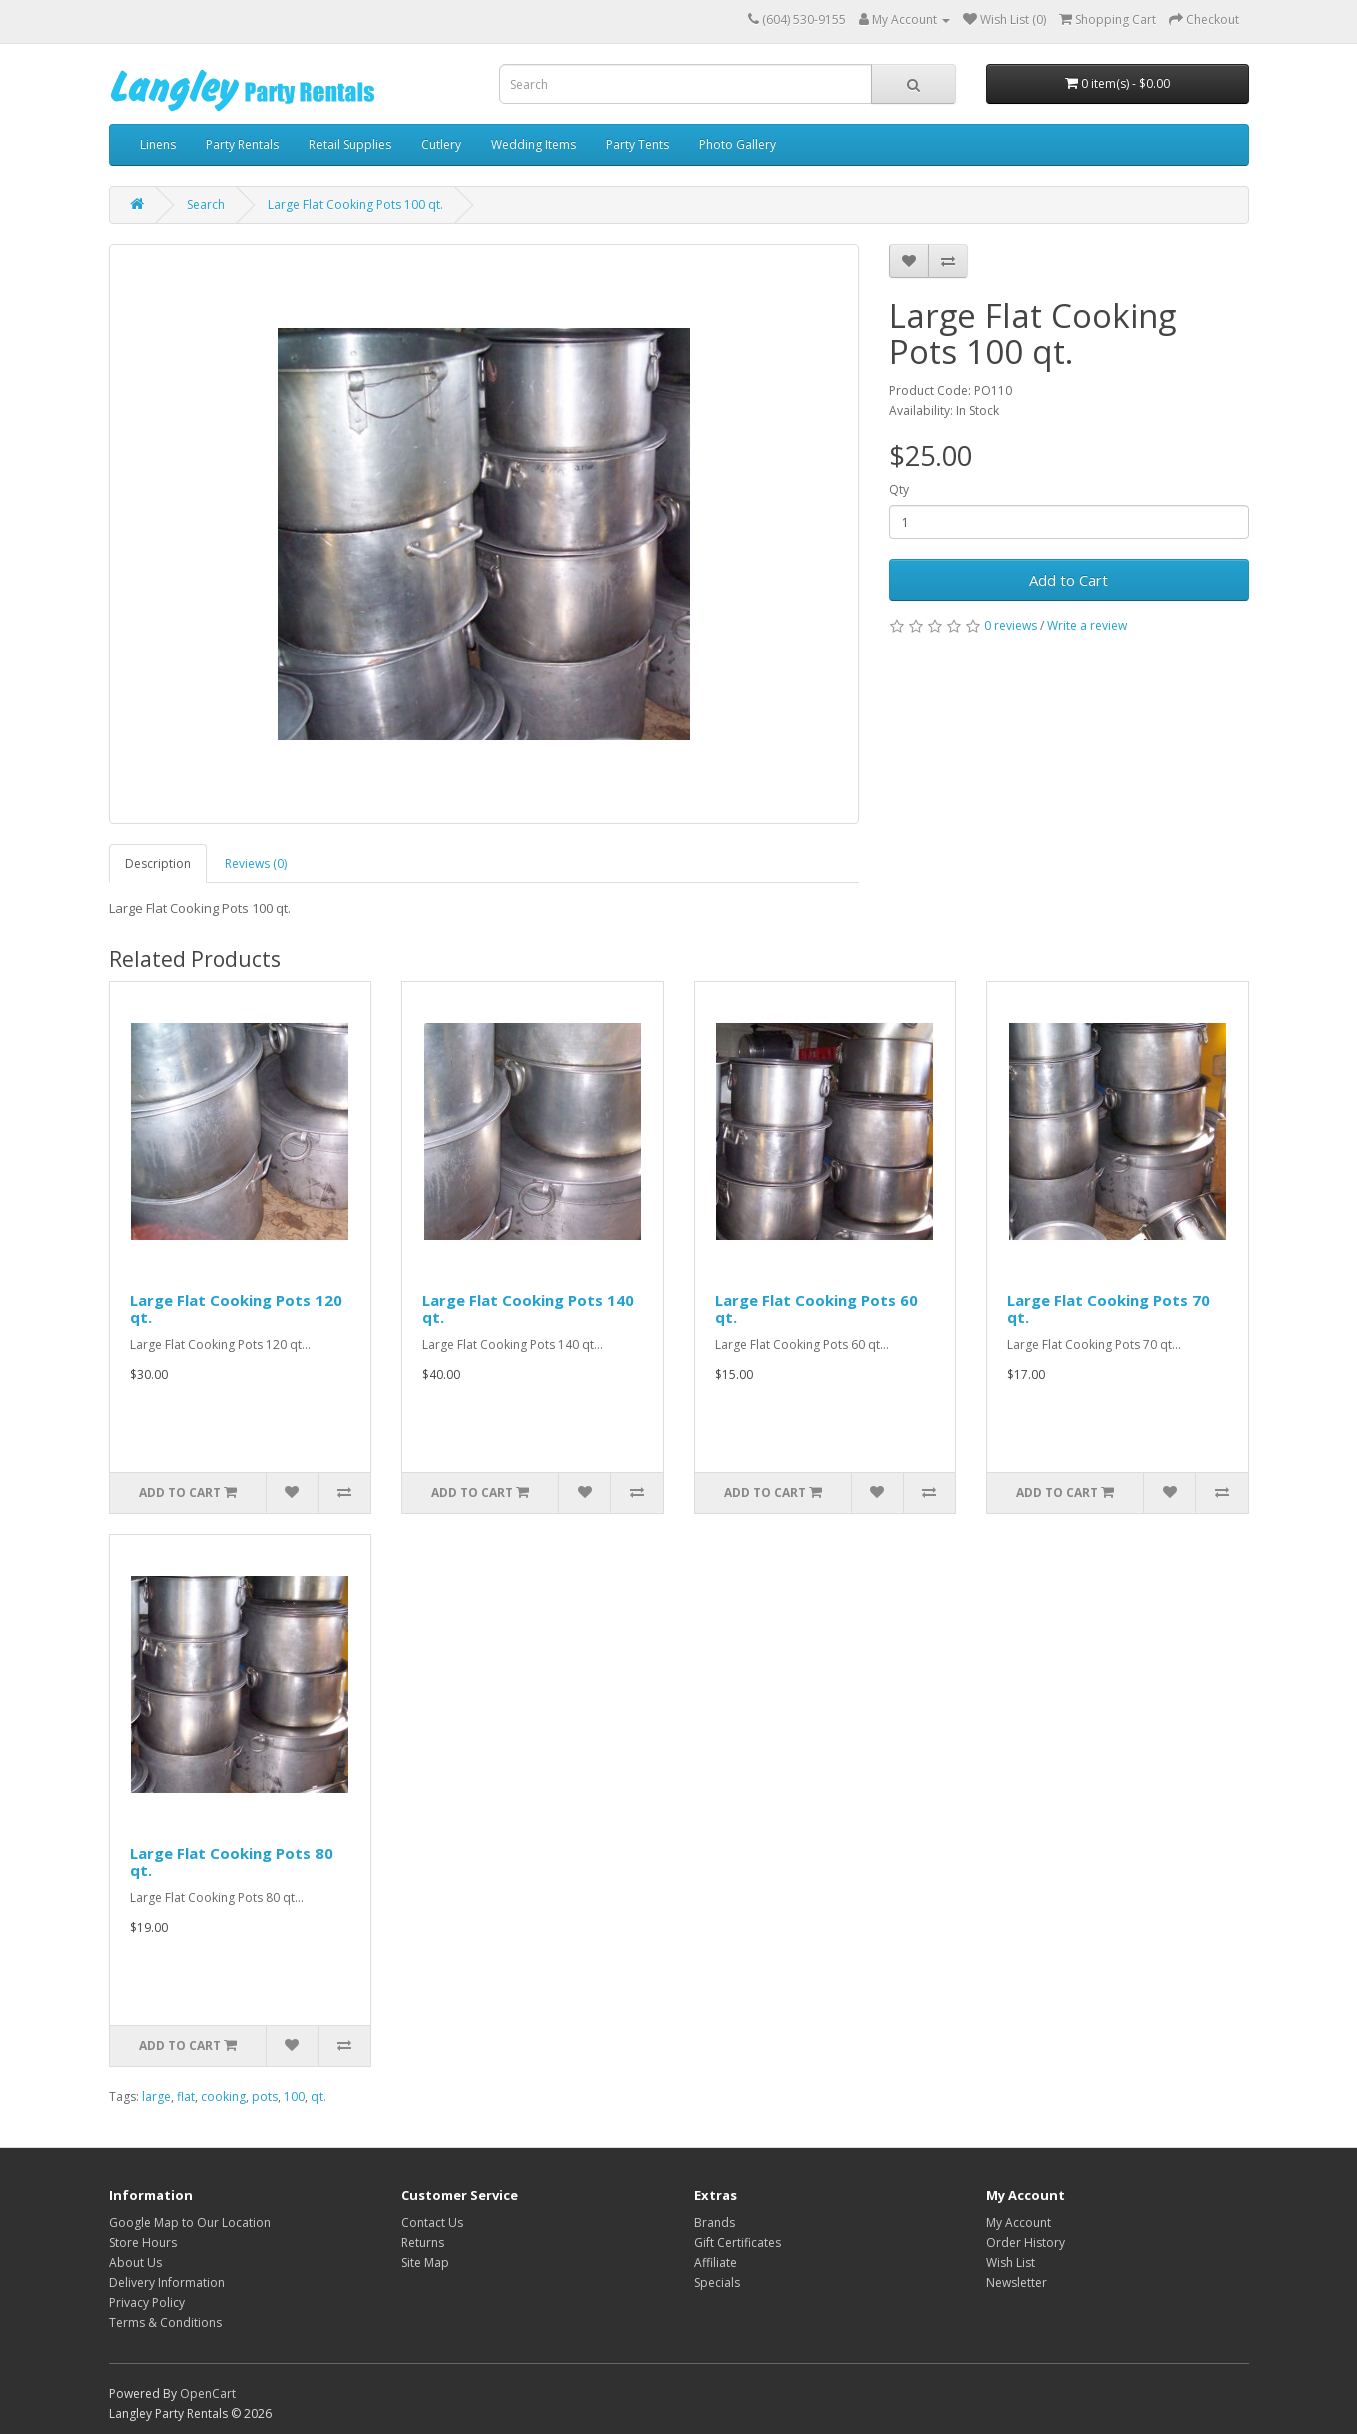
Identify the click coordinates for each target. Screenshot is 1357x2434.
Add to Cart (1068, 580)
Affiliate (715, 2262)
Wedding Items (533, 144)
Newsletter (1016, 2282)
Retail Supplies (350, 144)
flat (186, 2096)
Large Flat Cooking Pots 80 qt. (231, 1861)
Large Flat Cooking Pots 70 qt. (1108, 1308)
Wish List (1010, 2262)
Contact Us (432, 2222)
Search (206, 204)
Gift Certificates (737, 2242)
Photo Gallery (737, 144)
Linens (158, 144)
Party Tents (637, 144)
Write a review (1087, 625)
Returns (422, 2242)
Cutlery (441, 144)
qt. (318, 2096)
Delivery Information (167, 2282)
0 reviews (1010, 625)
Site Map (425, 2262)
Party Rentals (242, 144)
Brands (714, 2222)
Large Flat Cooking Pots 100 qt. (355, 204)
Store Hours (143, 2242)
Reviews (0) (256, 863)
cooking (223, 2096)
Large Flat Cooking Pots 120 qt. (236, 1308)
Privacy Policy (147, 2302)
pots (265, 2096)
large (156, 2096)
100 (294, 2096)
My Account (1018, 2222)
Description (158, 863)
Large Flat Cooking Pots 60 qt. (816, 1308)
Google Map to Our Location (190, 2222)
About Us (135, 2262)
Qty (899, 489)
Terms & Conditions (165, 2322)
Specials (717, 2282)
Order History (1025, 2242)
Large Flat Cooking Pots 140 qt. (528, 1308)
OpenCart (208, 2393)
